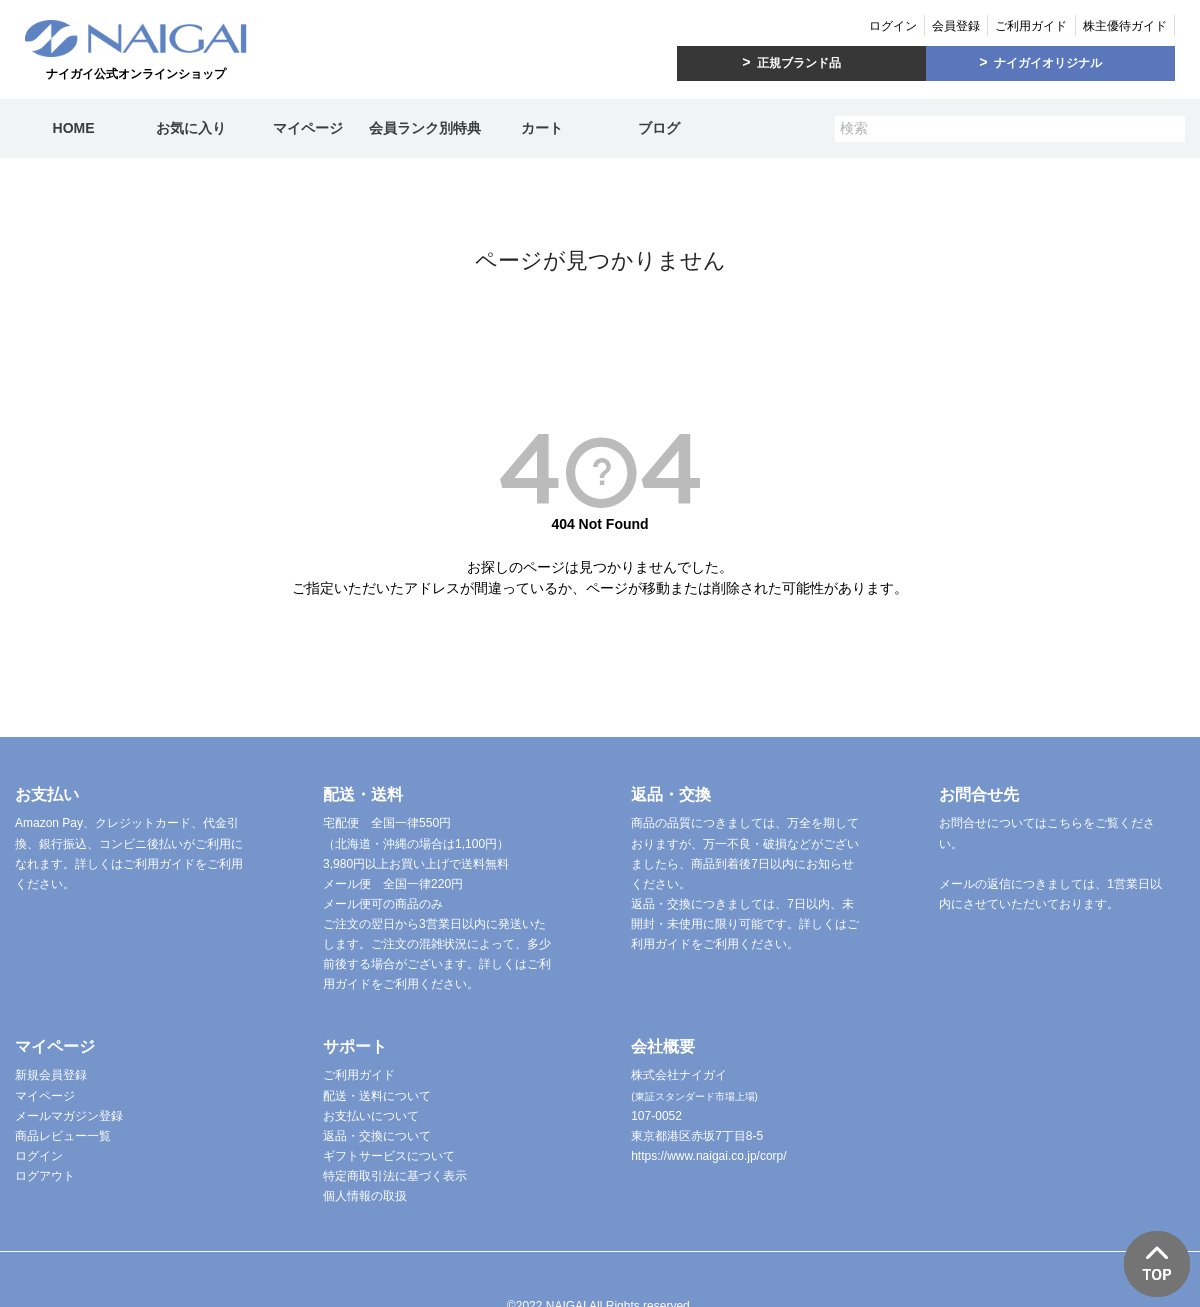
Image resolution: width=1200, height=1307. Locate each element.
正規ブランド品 (799, 63)
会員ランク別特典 (425, 128)
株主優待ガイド (1125, 26)
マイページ (308, 128)
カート (542, 128)
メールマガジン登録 (69, 1116)
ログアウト (45, 1176)
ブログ (659, 128)
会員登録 (956, 26)
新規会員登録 (51, 1075)
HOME (74, 128)
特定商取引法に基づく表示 (395, 1176)
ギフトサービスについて (389, 1156)
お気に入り (191, 128)
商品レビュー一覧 (63, 1136)
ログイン (893, 26)
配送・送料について (377, 1096)
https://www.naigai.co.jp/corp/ (708, 1156)
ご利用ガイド (1031, 26)
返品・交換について (377, 1136)
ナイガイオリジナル (1048, 63)
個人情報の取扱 (365, 1196)
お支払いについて (371, 1116)
